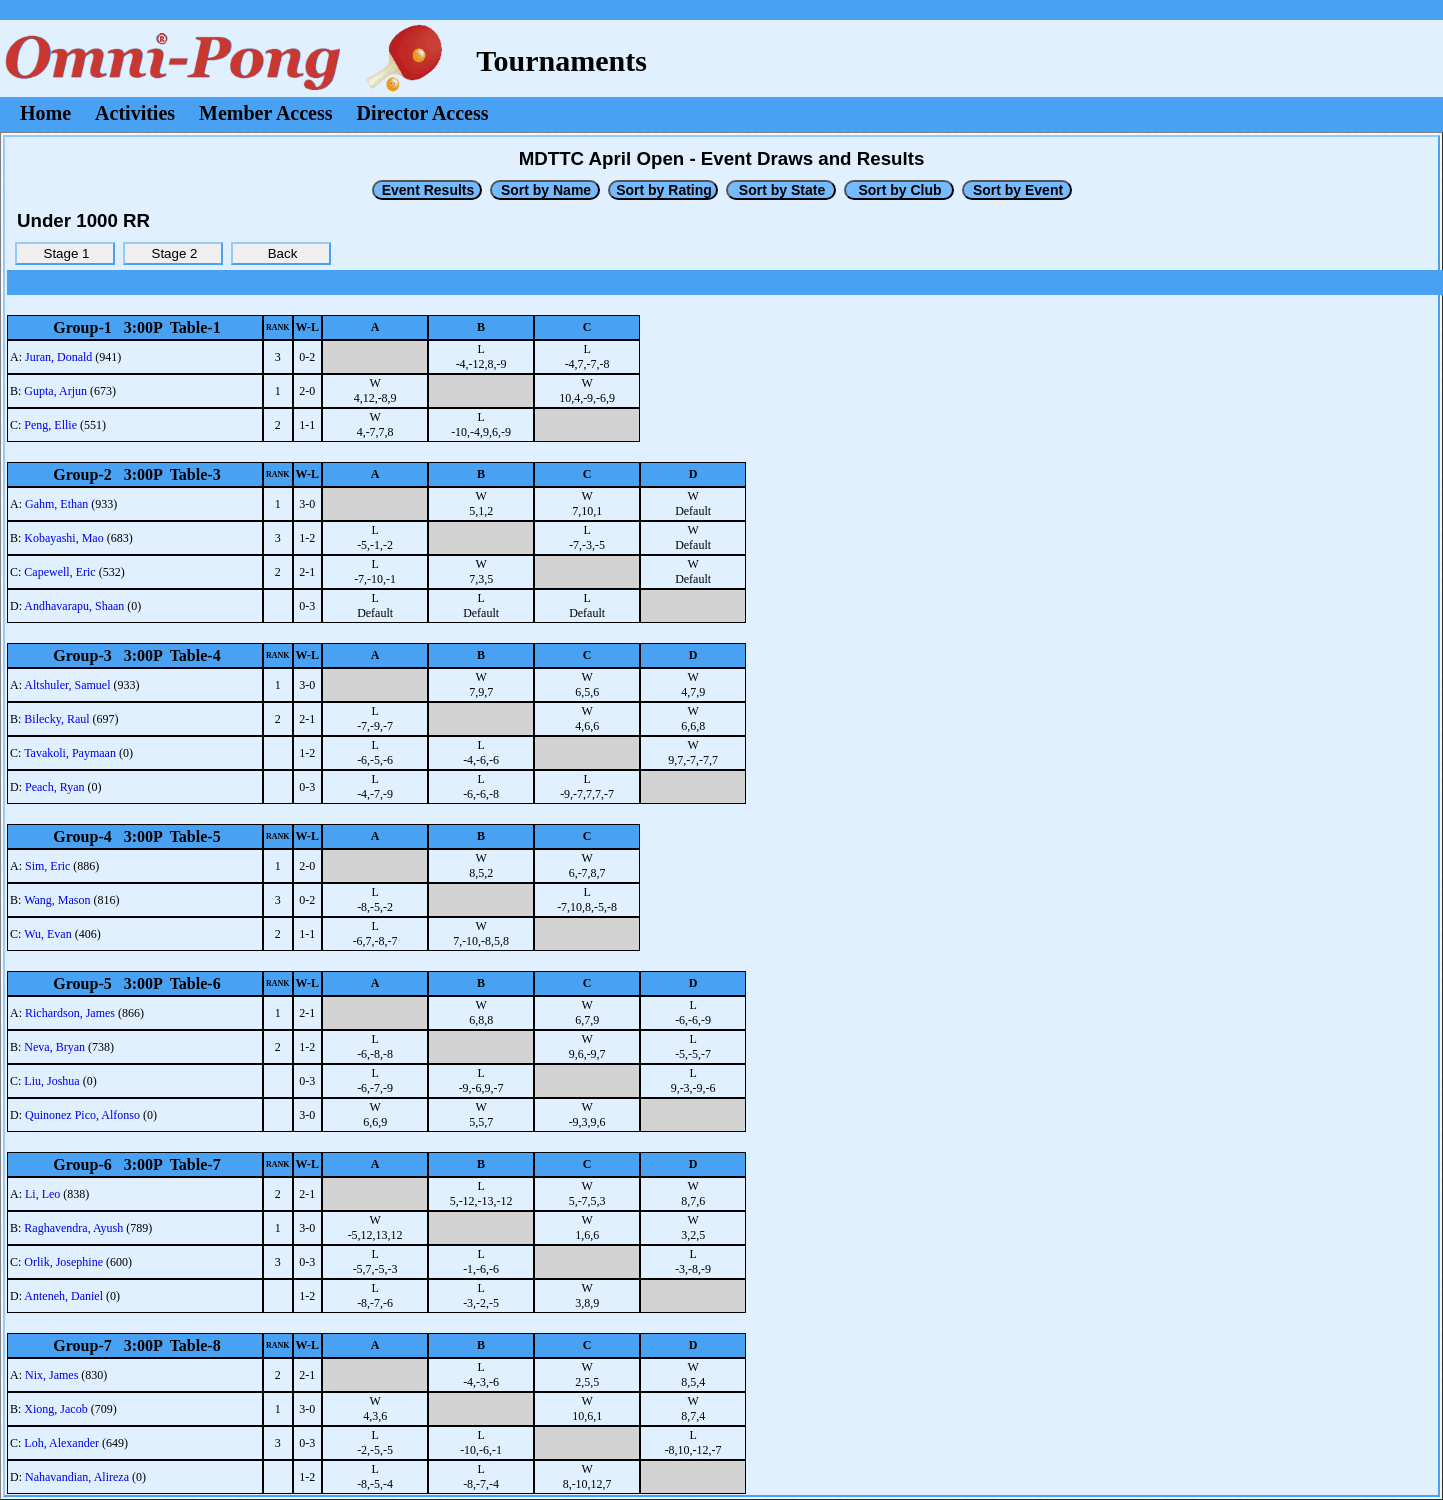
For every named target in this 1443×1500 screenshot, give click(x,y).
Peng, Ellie (50, 425)
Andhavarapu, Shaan (74, 606)
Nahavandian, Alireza (77, 1477)
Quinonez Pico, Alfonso (82, 1115)
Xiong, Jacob (55, 1409)
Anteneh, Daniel (63, 1296)
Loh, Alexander (61, 1443)
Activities (135, 113)
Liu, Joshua (51, 1081)
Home (45, 113)
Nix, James (51, 1375)
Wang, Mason (57, 900)
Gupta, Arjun (55, 391)
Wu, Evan (48, 934)
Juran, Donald (58, 357)
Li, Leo (42, 1194)
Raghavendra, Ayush (73, 1228)
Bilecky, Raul (56, 719)
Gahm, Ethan (56, 504)
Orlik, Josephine (63, 1262)
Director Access (423, 113)
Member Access (265, 113)
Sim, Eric (47, 866)
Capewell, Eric (59, 572)
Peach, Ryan (55, 787)
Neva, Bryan (54, 1047)
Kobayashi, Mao (63, 538)
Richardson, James (70, 1013)
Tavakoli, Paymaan (70, 753)
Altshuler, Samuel (67, 685)
